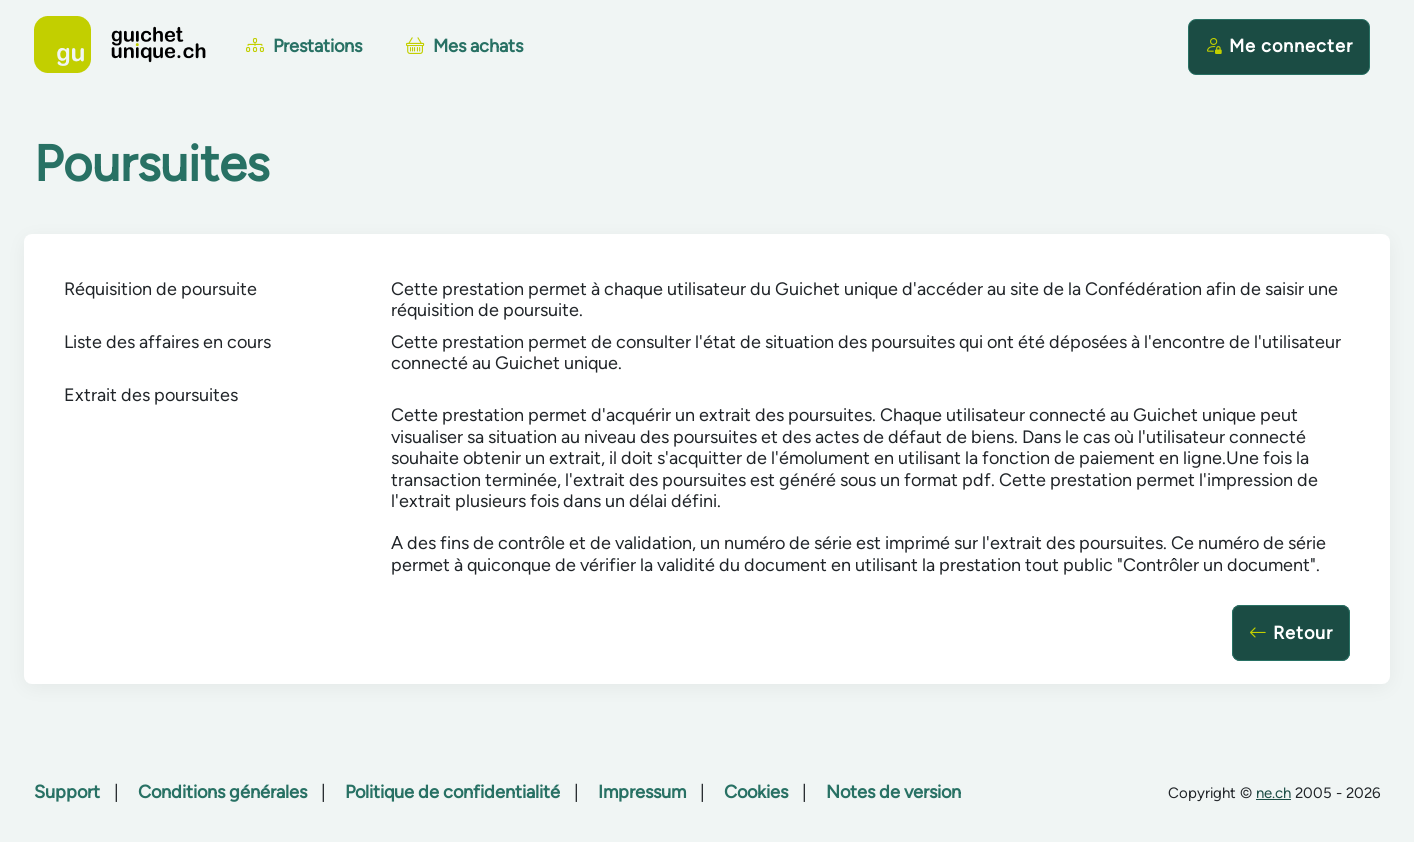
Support (67, 792)
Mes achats (464, 46)
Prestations (304, 46)
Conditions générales (222, 792)
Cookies (756, 792)
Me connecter (1279, 46)
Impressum (642, 792)
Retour (1291, 633)
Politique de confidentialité (452, 792)
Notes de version (893, 792)
